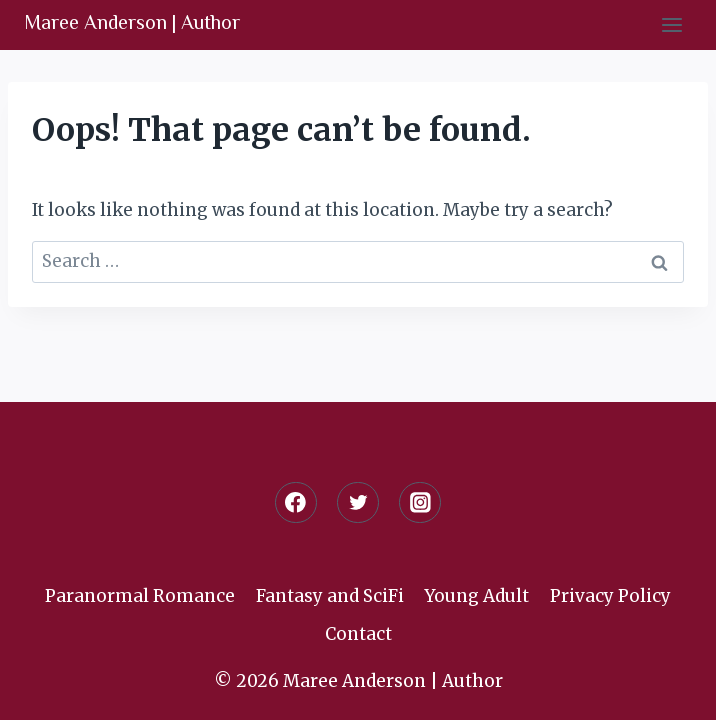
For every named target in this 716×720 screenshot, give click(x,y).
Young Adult (476, 596)
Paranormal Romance (140, 596)
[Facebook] (295, 502)
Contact (358, 634)
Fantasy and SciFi (330, 596)
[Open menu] (671, 24)
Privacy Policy (610, 596)
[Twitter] (357, 502)
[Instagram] (419, 502)
